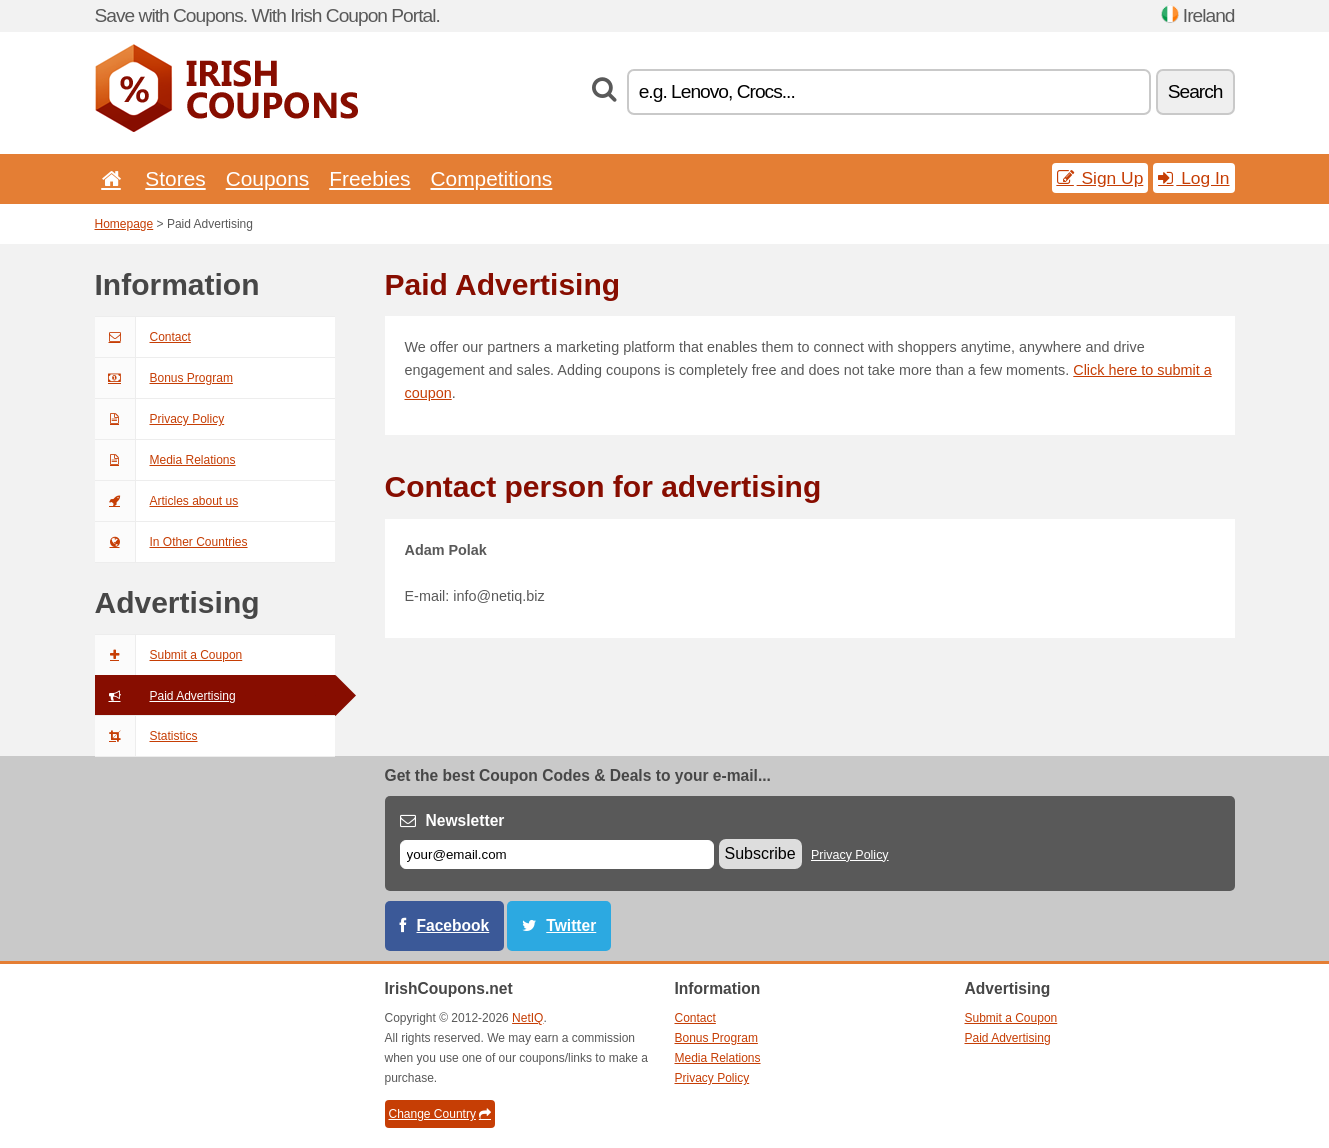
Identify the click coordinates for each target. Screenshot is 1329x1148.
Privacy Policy (160, 419)
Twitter (571, 925)
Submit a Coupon (169, 655)
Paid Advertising (165, 696)
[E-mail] (557, 854)
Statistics (146, 736)
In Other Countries (171, 542)
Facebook (453, 925)
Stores (175, 178)
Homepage (124, 224)
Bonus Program (164, 378)
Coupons (268, 178)
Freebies (369, 178)
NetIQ (527, 1018)
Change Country (440, 1114)
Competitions (491, 178)
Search (1195, 91)
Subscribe (760, 853)
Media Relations (165, 460)
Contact (143, 337)
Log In (1193, 178)
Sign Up (1100, 178)
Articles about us (167, 501)
